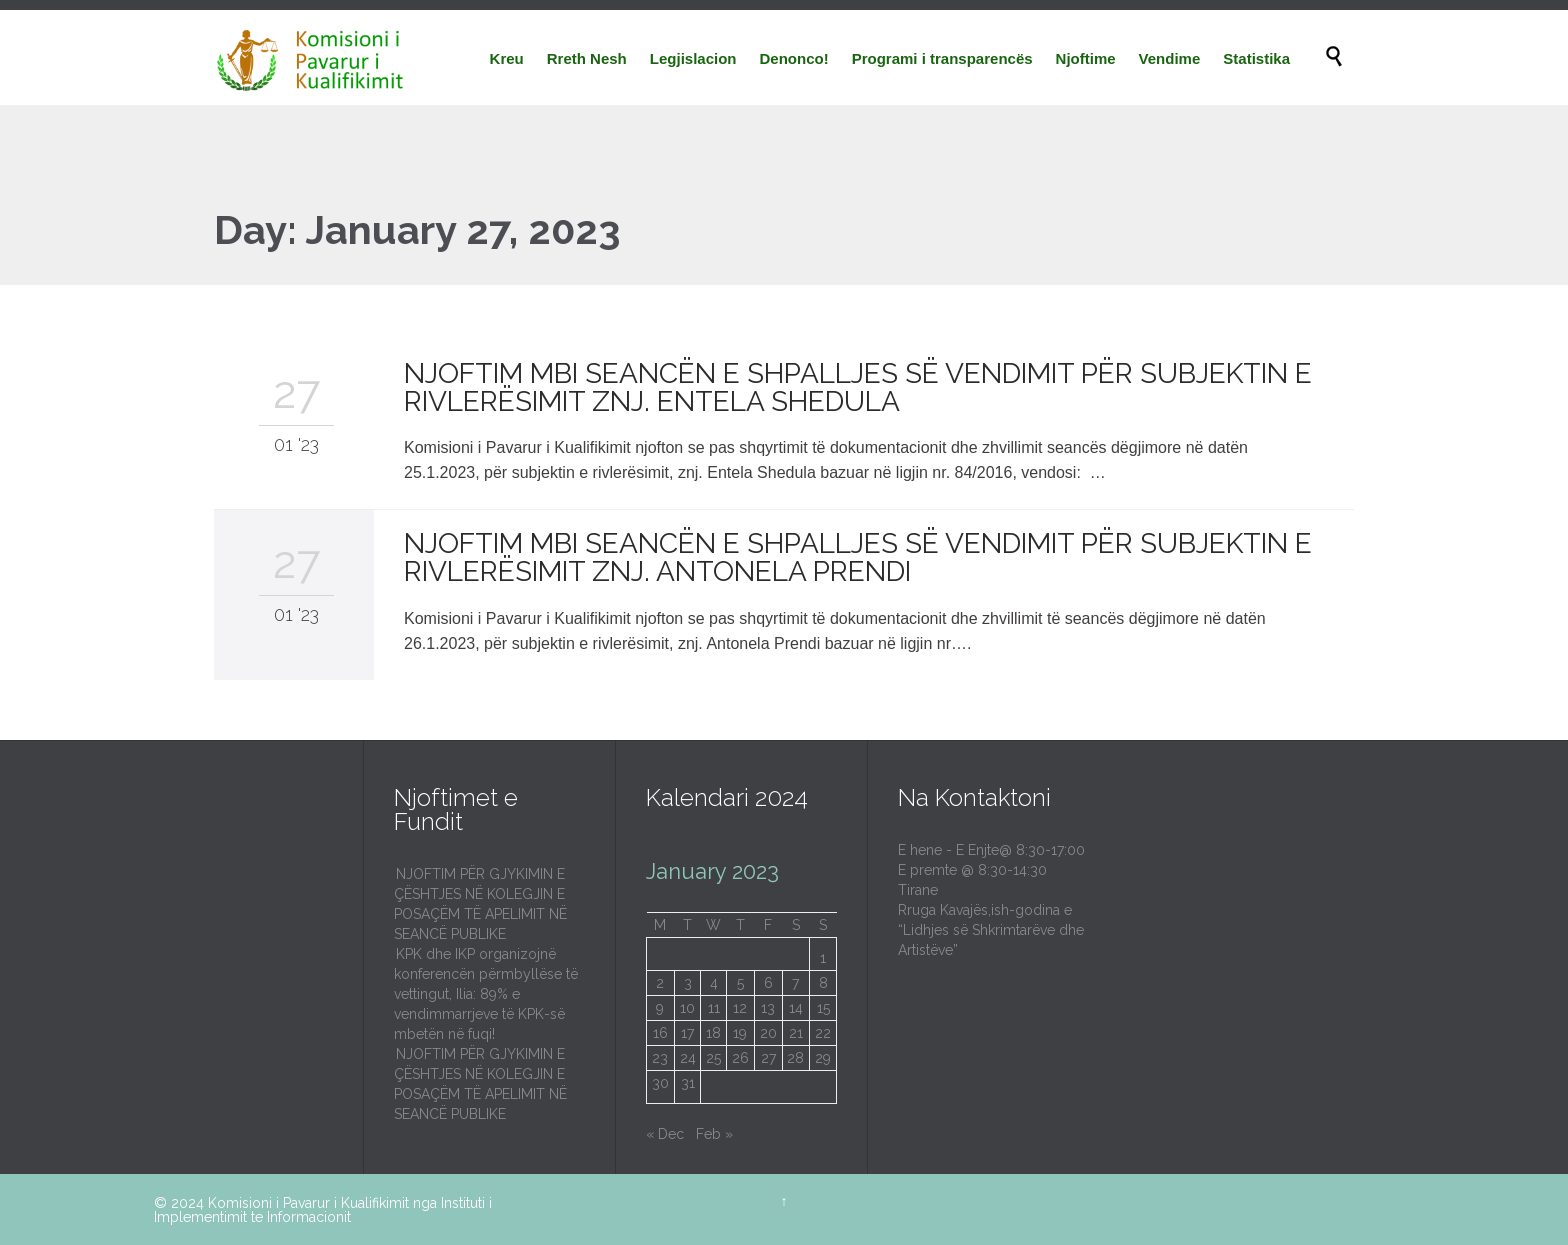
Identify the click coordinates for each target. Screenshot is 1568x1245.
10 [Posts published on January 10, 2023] (687, 1008)
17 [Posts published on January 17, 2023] (687, 1033)
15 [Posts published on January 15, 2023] (823, 1008)
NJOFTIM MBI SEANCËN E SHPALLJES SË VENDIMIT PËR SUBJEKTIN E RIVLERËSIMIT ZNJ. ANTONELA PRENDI (858, 557)
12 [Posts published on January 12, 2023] (740, 1008)
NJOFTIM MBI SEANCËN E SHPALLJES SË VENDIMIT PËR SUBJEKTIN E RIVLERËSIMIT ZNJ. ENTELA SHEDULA (858, 387)
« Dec (665, 1134)
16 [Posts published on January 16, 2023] (660, 1033)
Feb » (714, 1134)
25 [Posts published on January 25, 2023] (713, 1058)
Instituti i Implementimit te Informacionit (323, 1210)
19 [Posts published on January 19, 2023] (740, 1033)
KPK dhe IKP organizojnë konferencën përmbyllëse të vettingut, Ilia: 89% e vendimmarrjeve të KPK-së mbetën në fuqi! (486, 994)
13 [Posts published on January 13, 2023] (768, 1008)
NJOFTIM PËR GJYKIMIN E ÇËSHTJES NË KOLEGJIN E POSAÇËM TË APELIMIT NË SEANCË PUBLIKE (480, 904)
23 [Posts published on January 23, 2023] (660, 1058)
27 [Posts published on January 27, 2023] (768, 1058)
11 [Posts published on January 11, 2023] (714, 1008)
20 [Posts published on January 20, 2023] (768, 1033)
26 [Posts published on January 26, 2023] (740, 1058)
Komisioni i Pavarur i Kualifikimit (308, 1203)
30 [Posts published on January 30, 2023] (660, 1083)
